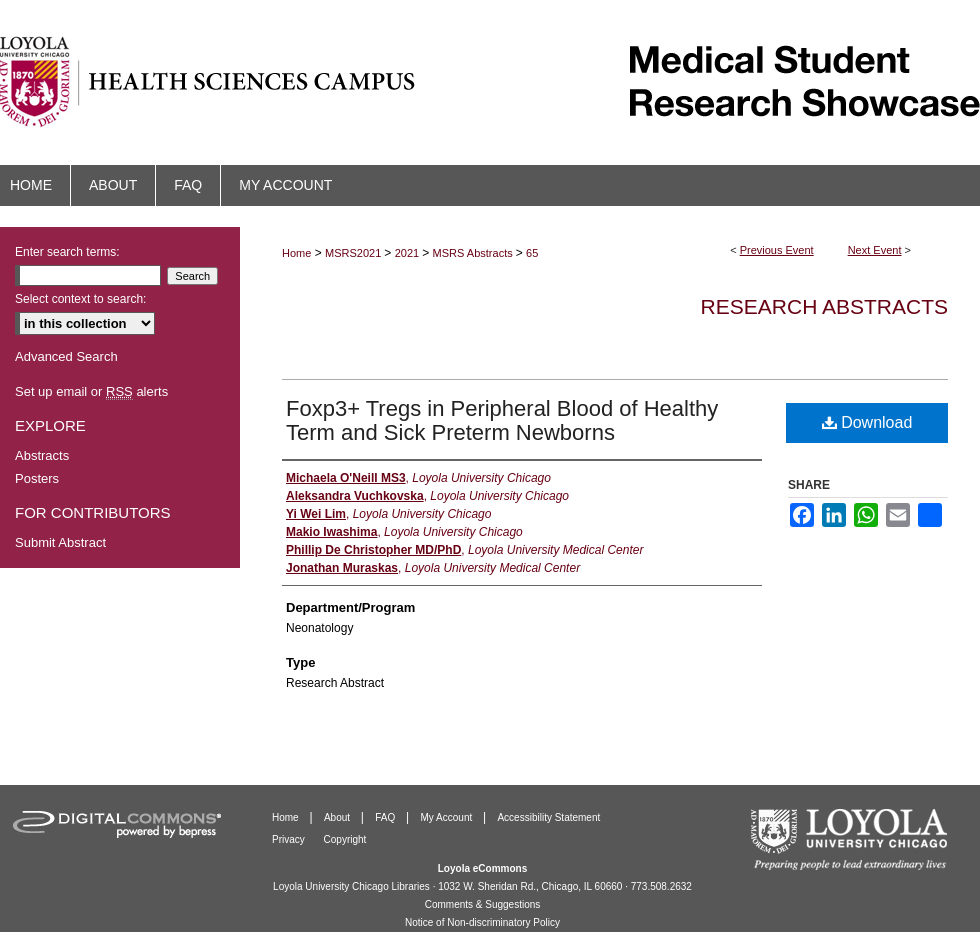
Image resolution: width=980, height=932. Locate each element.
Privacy (290, 839)
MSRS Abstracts (474, 253)
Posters (37, 478)
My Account (448, 817)
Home (296, 253)
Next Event (875, 250)
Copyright (345, 839)
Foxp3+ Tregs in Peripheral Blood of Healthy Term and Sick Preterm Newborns (502, 420)
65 (532, 253)
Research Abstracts (824, 306)
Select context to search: (80, 299)
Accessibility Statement (548, 817)
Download (867, 422)
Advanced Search (66, 356)
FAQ (386, 817)
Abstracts (42, 455)
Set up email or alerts (91, 391)
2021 (409, 253)
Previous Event (777, 250)
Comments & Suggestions (483, 904)
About (338, 817)
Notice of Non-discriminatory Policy (482, 922)
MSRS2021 (354, 253)
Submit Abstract (60, 542)
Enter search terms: (67, 252)
